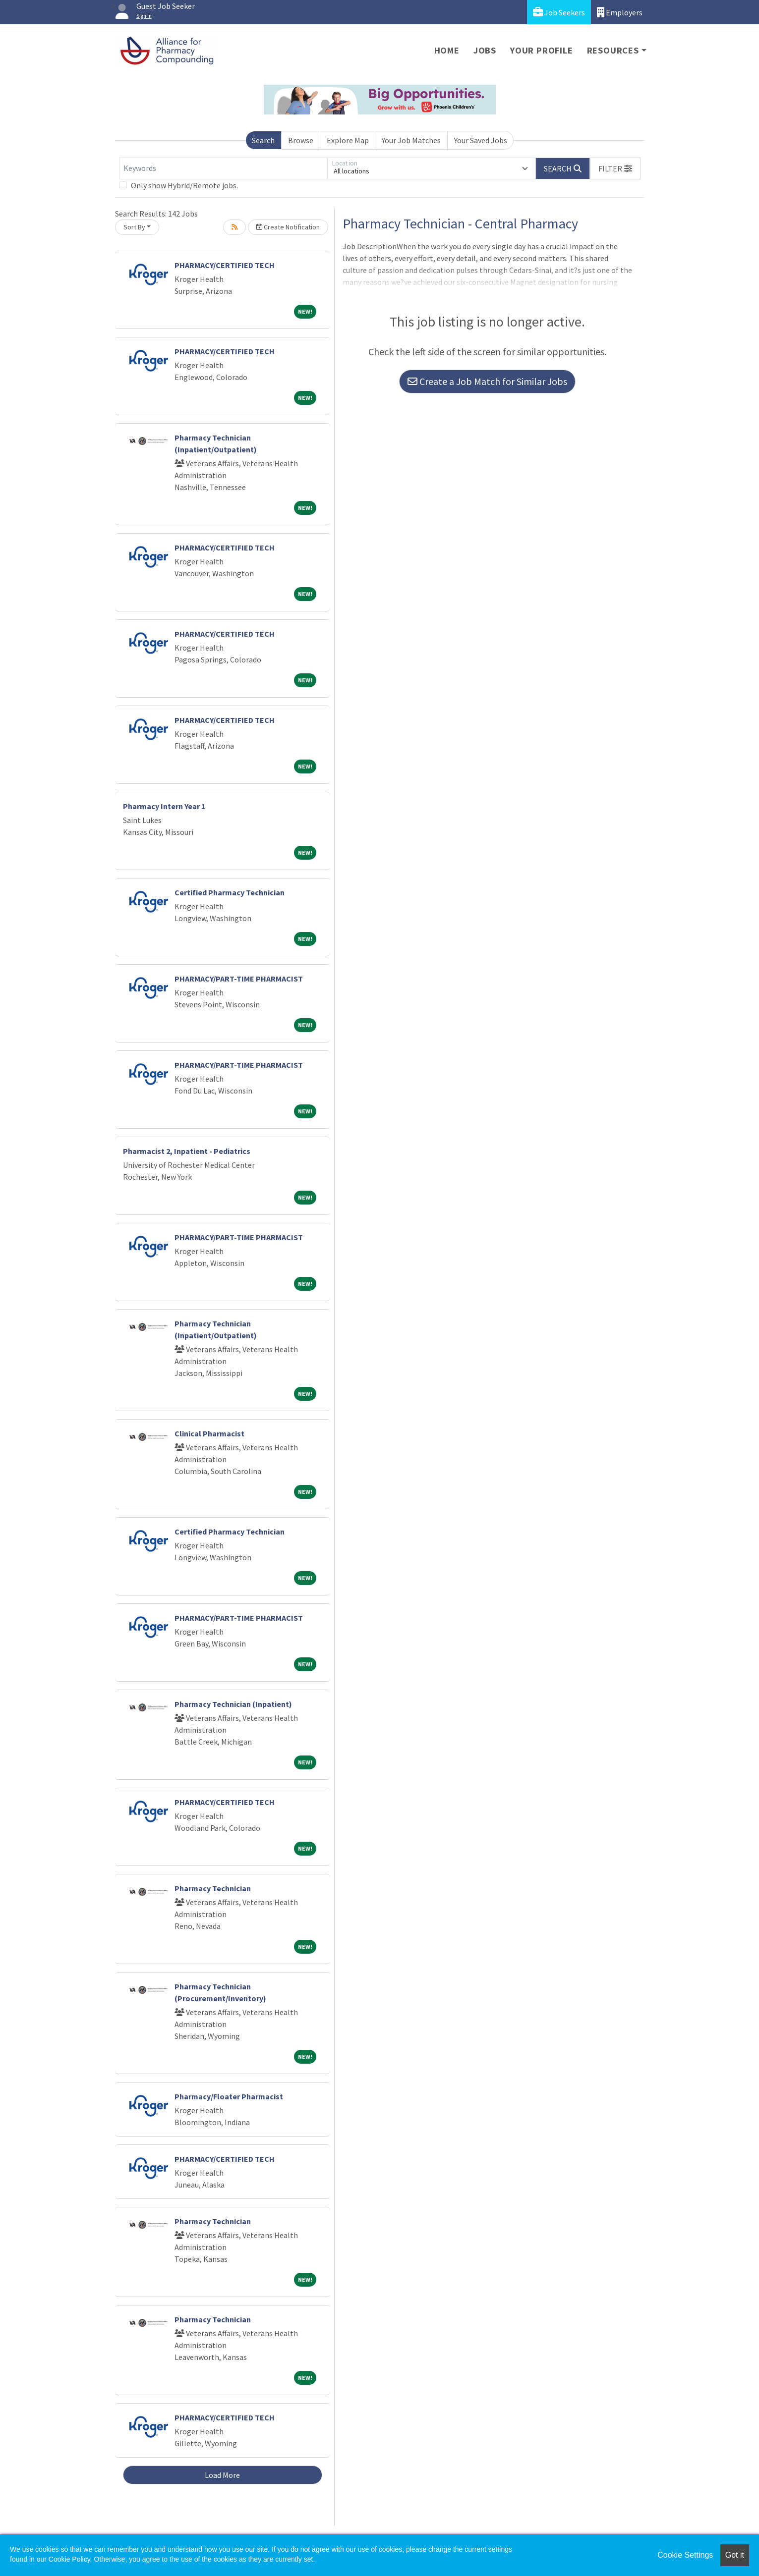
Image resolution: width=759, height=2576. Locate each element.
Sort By (134, 226)
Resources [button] (613, 50)
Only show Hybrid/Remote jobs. (184, 185)
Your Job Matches (411, 140)
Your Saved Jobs (480, 140)
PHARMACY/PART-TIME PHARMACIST (239, 979)
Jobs (484, 50)
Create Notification (288, 226)
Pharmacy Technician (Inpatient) (233, 1704)
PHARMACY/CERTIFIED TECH (225, 265)
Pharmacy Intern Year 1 (164, 806)
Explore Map (348, 140)
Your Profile (541, 50)
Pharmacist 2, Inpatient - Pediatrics (186, 1151)
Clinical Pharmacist (209, 1433)
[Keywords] (223, 168)
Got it (734, 2555)
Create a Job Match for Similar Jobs (487, 381)
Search (263, 140)
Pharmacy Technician (213, 1888)
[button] (615, 168)
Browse (300, 140)
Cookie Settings (685, 2555)
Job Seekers (559, 12)
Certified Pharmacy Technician (230, 892)
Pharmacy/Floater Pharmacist (229, 2096)
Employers (619, 12)
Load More (222, 2475)
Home (447, 50)
